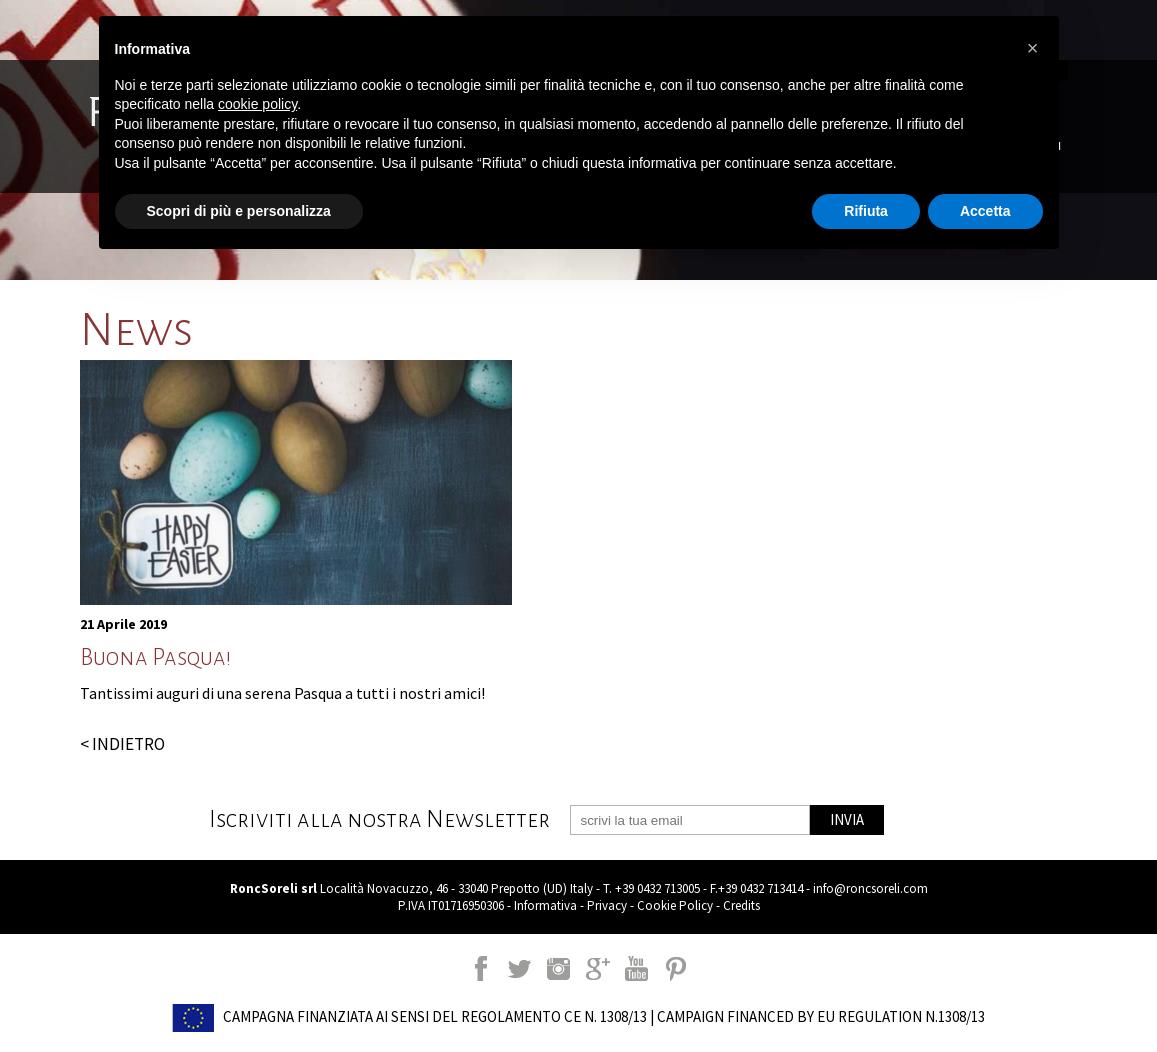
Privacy (607, 905)
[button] (1033, 48)
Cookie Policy (675, 905)
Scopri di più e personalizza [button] (239, 211)
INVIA (847, 819)
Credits (741, 905)
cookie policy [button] (257, 104)
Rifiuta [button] (866, 211)
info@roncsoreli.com (870, 888)
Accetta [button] (985, 211)
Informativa (545, 905)
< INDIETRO (122, 744)
